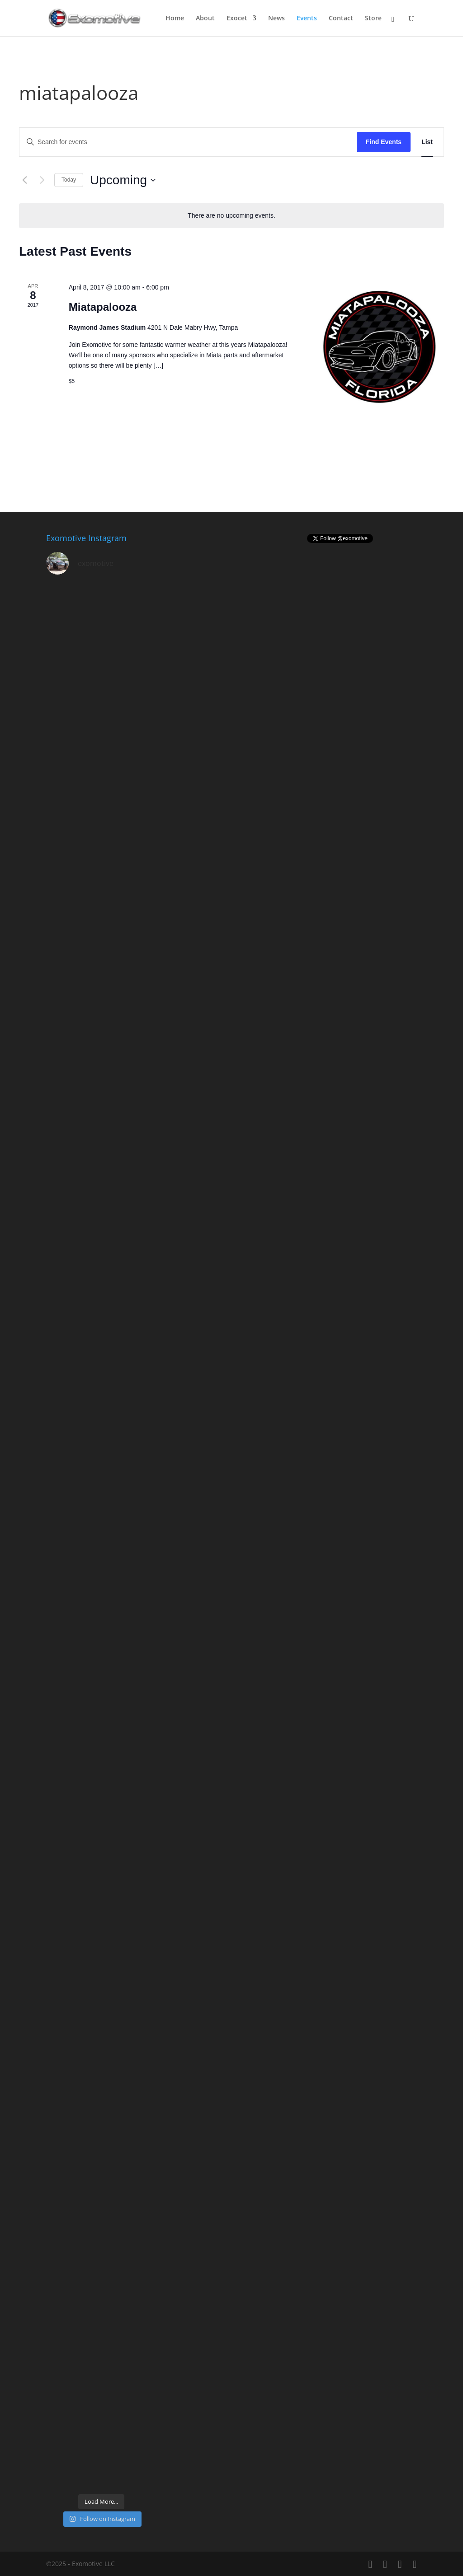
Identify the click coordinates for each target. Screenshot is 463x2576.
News (276, 18)
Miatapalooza (103, 307)
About (205, 18)
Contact (341, 18)
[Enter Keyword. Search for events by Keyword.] (188, 142)
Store (373, 18)
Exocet (237, 18)
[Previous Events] (24, 180)
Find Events (384, 141)
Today (68, 180)
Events (307, 18)
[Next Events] (42, 180)
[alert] (231, 215)
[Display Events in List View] (427, 142)
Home (174, 18)
